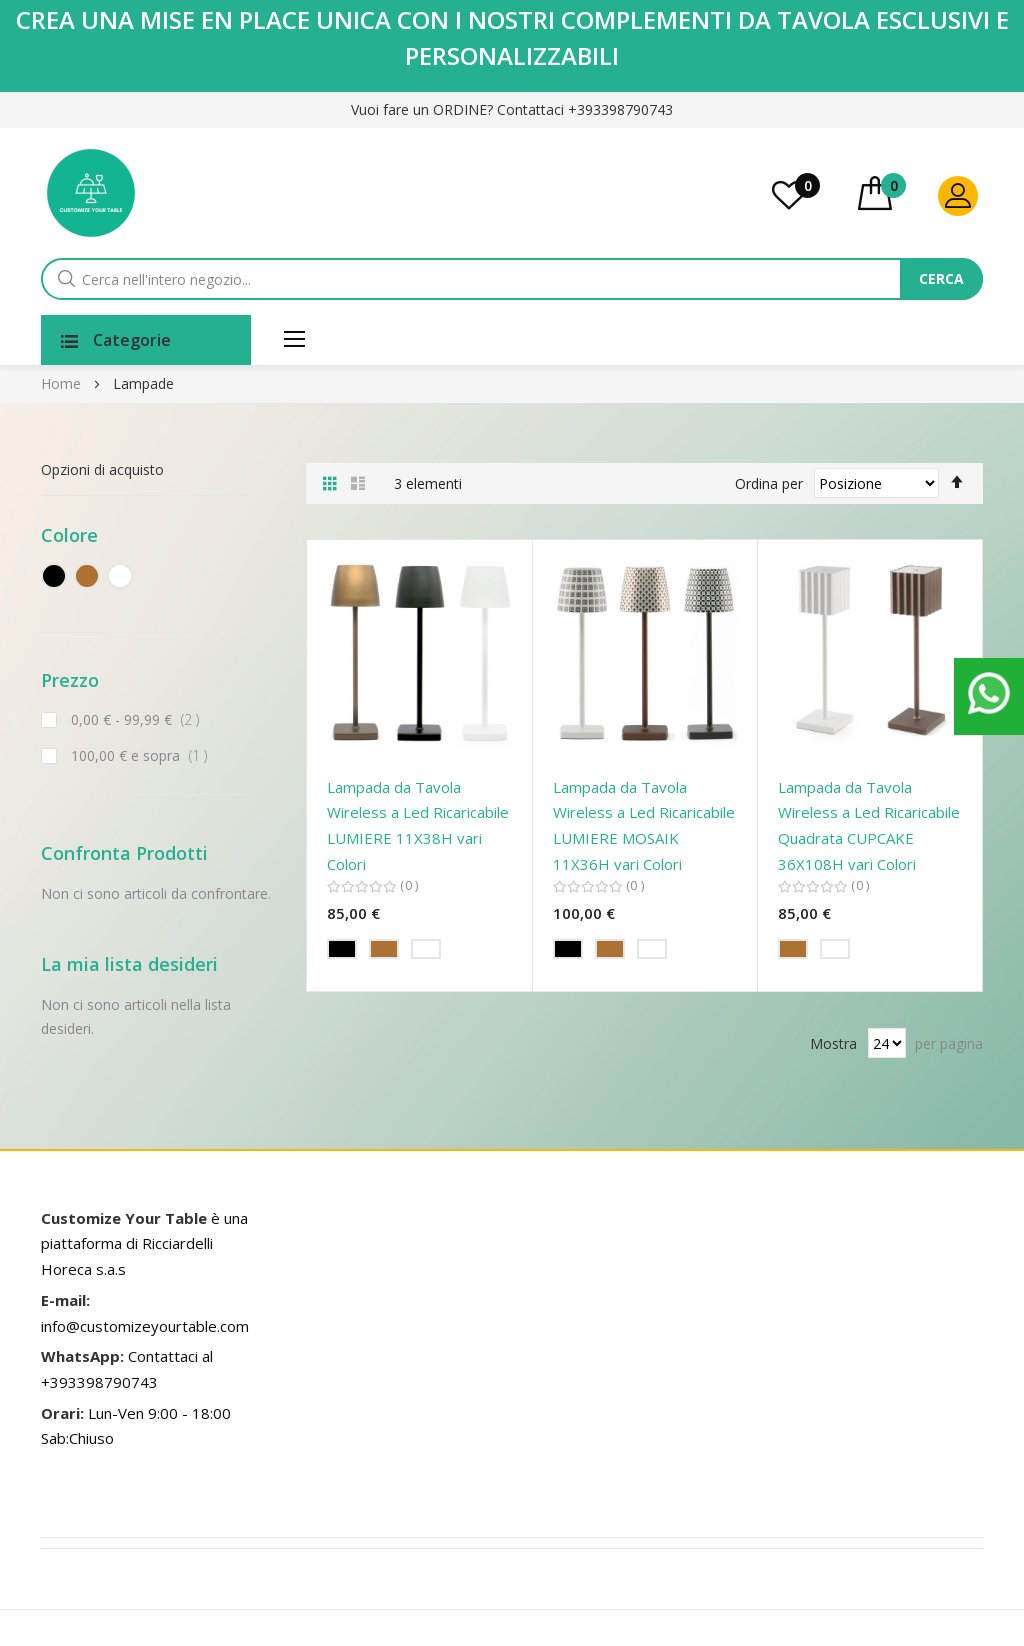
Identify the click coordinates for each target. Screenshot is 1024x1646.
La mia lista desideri (807, 185)
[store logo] (91, 193)
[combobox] (504, 279)
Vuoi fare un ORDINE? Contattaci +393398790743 (512, 109)
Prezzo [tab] (70, 680)
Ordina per (769, 482)
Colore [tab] (69, 535)
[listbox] (419, 952)
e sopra (143, 755)
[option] (342, 949)
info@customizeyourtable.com (145, 1326)
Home (63, 383)
